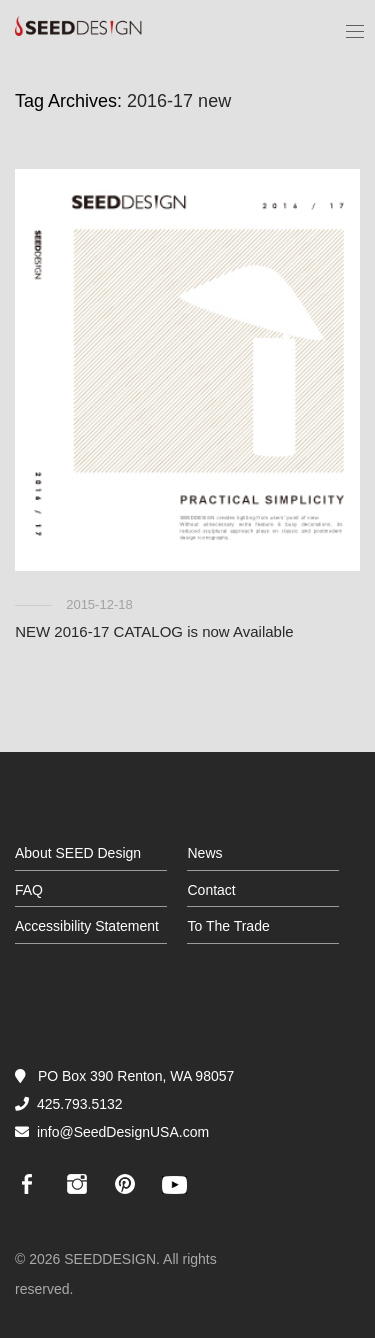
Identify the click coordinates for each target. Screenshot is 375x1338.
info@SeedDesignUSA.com (123, 1132)
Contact (211, 890)
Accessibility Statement (87, 926)
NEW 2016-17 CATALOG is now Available (154, 631)
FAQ (29, 890)
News (204, 853)
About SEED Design (78, 853)
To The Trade (228, 926)
